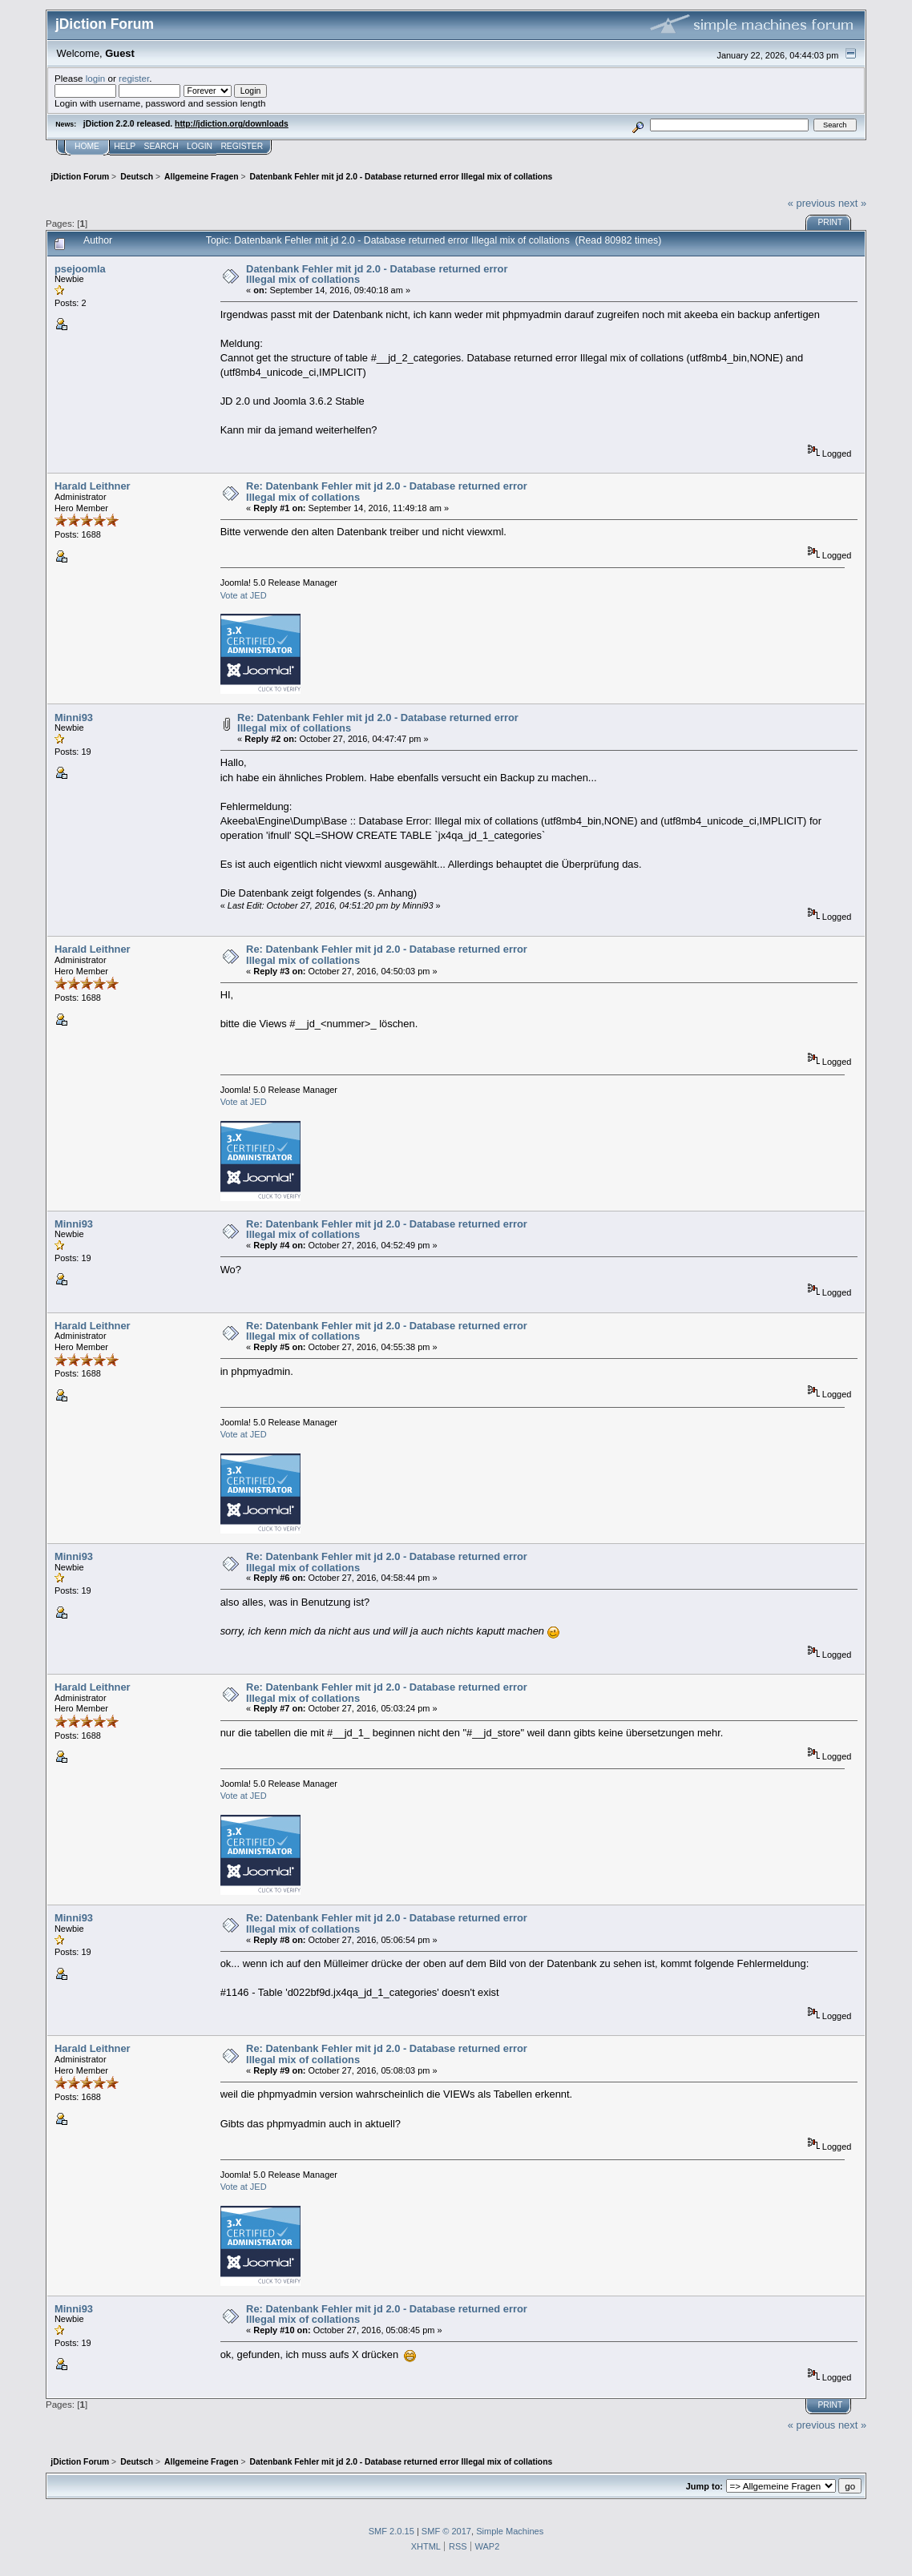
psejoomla (80, 269)
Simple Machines (509, 2531)
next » (852, 203)
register (134, 78)
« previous (812, 203)
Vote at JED (243, 595)
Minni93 (73, 718)
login (96, 78)
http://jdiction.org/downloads (232, 123)
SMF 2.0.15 (391, 2531)
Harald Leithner (92, 486)
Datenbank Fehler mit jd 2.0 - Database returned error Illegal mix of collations (376, 274)
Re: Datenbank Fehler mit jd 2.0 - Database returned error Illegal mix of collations (386, 491)
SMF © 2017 (446, 2531)
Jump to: (704, 2486)
